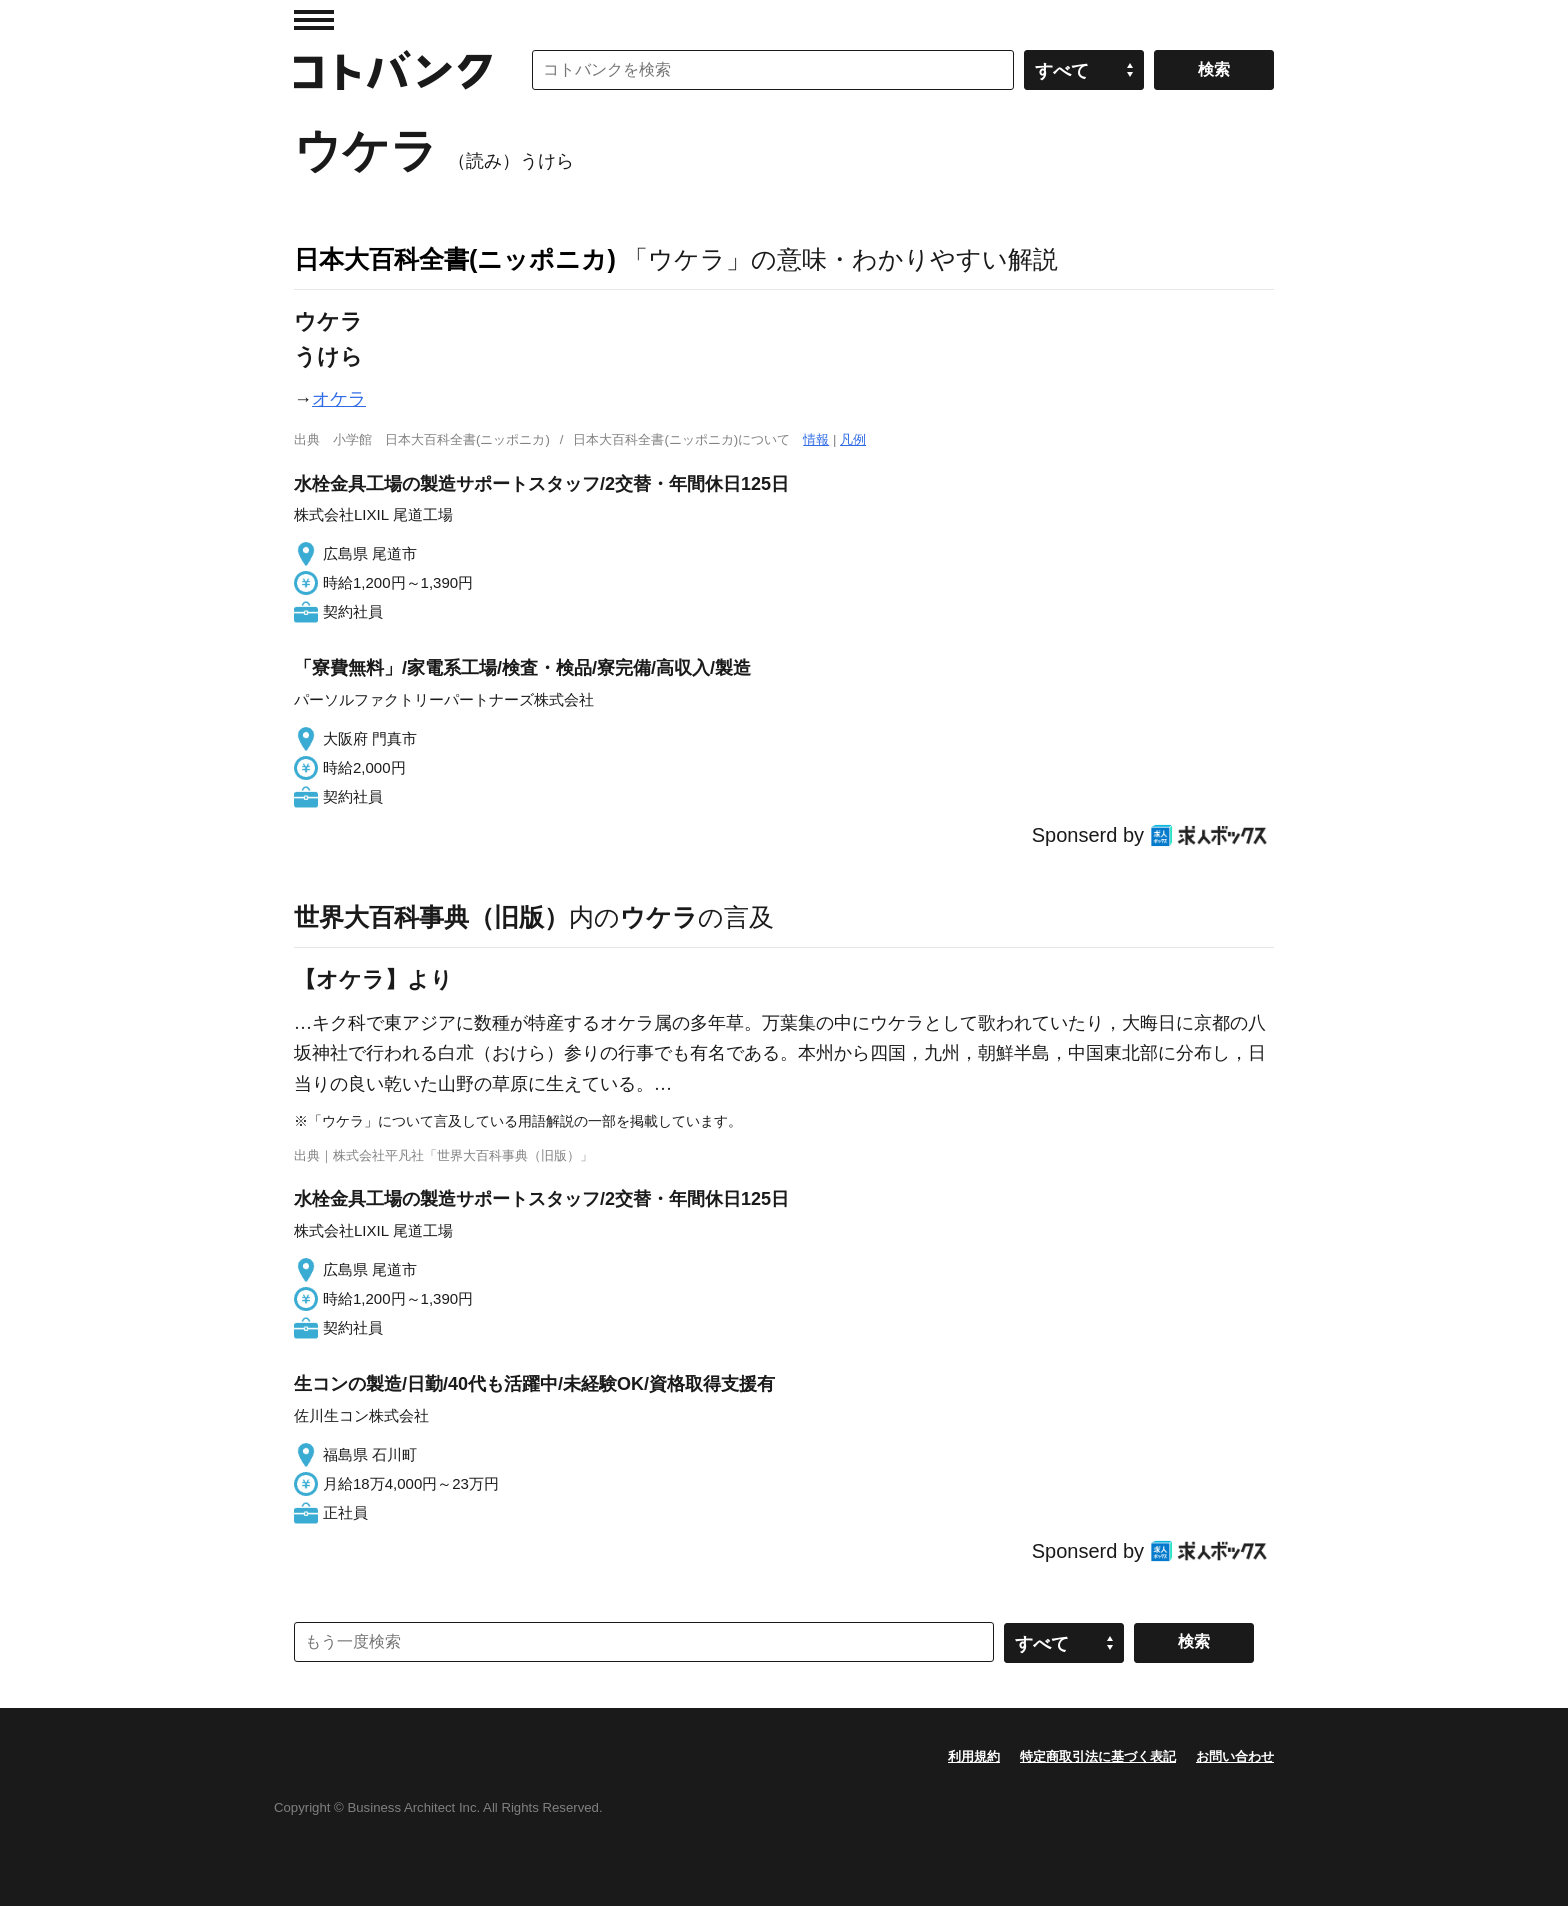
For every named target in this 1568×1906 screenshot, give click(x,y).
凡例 (853, 439)
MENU (314, 20)
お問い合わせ (1235, 1756)
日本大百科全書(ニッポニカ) (455, 259)
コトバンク (393, 70)
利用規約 (974, 1756)
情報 (816, 439)
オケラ (339, 399)
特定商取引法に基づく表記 (1098, 1756)
